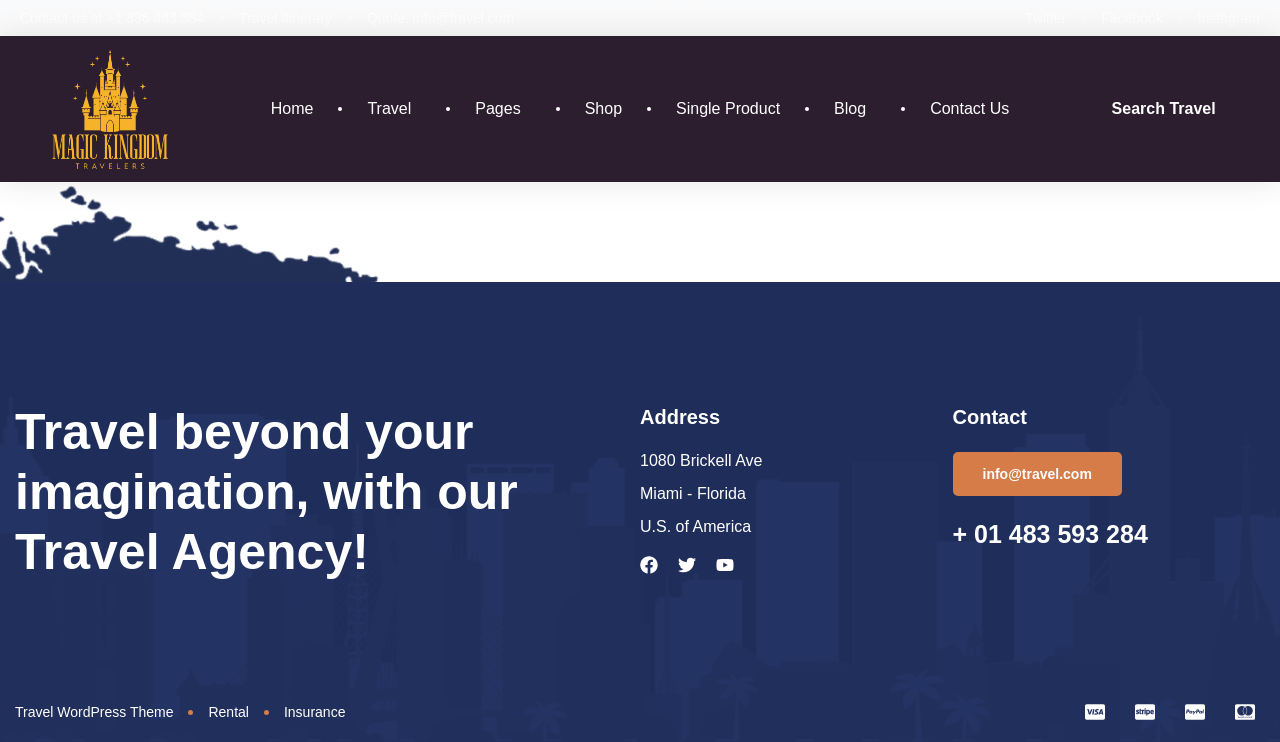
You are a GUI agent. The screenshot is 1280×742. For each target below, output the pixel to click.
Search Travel (1164, 108)
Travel (394, 109)
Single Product (728, 108)
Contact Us (969, 108)
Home (292, 108)
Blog (855, 109)
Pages (502, 109)
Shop (603, 108)
